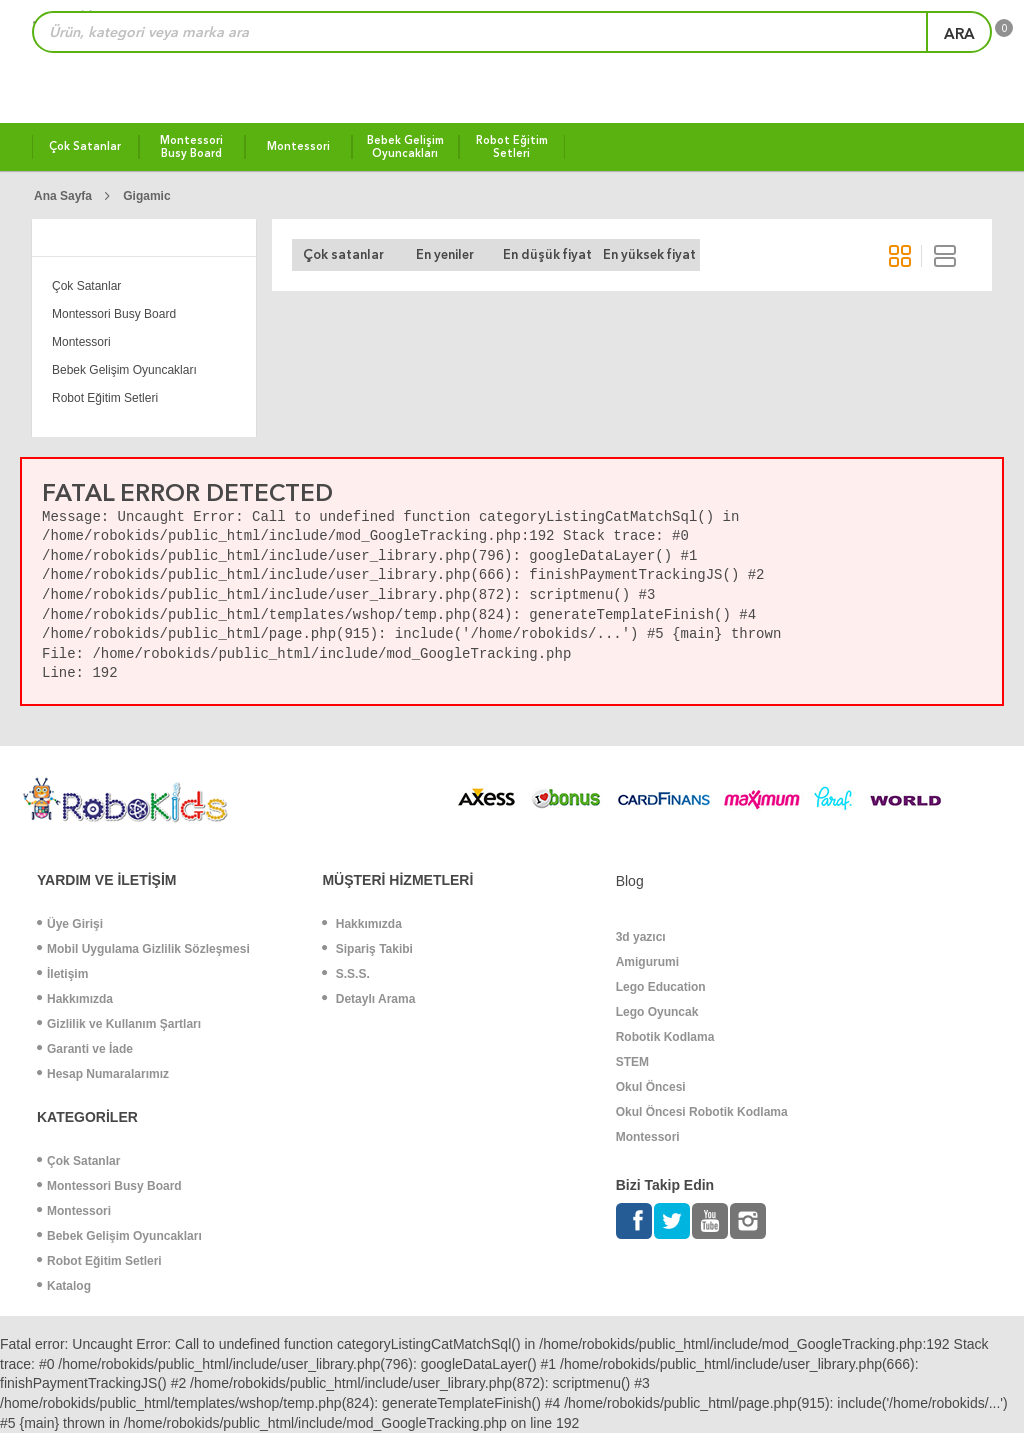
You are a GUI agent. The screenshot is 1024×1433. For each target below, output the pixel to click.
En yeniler (445, 254)
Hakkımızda (75, 999)
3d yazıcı (641, 937)
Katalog (64, 1286)
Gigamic (146, 196)
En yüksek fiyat (649, 254)
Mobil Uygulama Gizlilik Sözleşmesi (143, 949)
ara (959, 34)
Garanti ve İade (85, 1049)
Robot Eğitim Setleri (105, 398)
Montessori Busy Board (114, 314)
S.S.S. (345, 974)
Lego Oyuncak (657, 1012)
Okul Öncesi (651, 1087)
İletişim (62, 974)
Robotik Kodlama (665, 1037)
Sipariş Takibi (367, 949)
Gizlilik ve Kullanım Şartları (119, 1024)
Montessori (81, 342)
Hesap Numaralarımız (103, 1074)
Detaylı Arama (368, 999)
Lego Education (661, 987)
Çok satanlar (343, 254)
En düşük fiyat (547, 254)
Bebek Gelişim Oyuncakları (124, 370)
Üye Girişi (70, 924)
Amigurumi (647, 962)
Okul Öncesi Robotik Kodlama (702, 1112)
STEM (632, 1062)
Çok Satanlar (86, 286)
